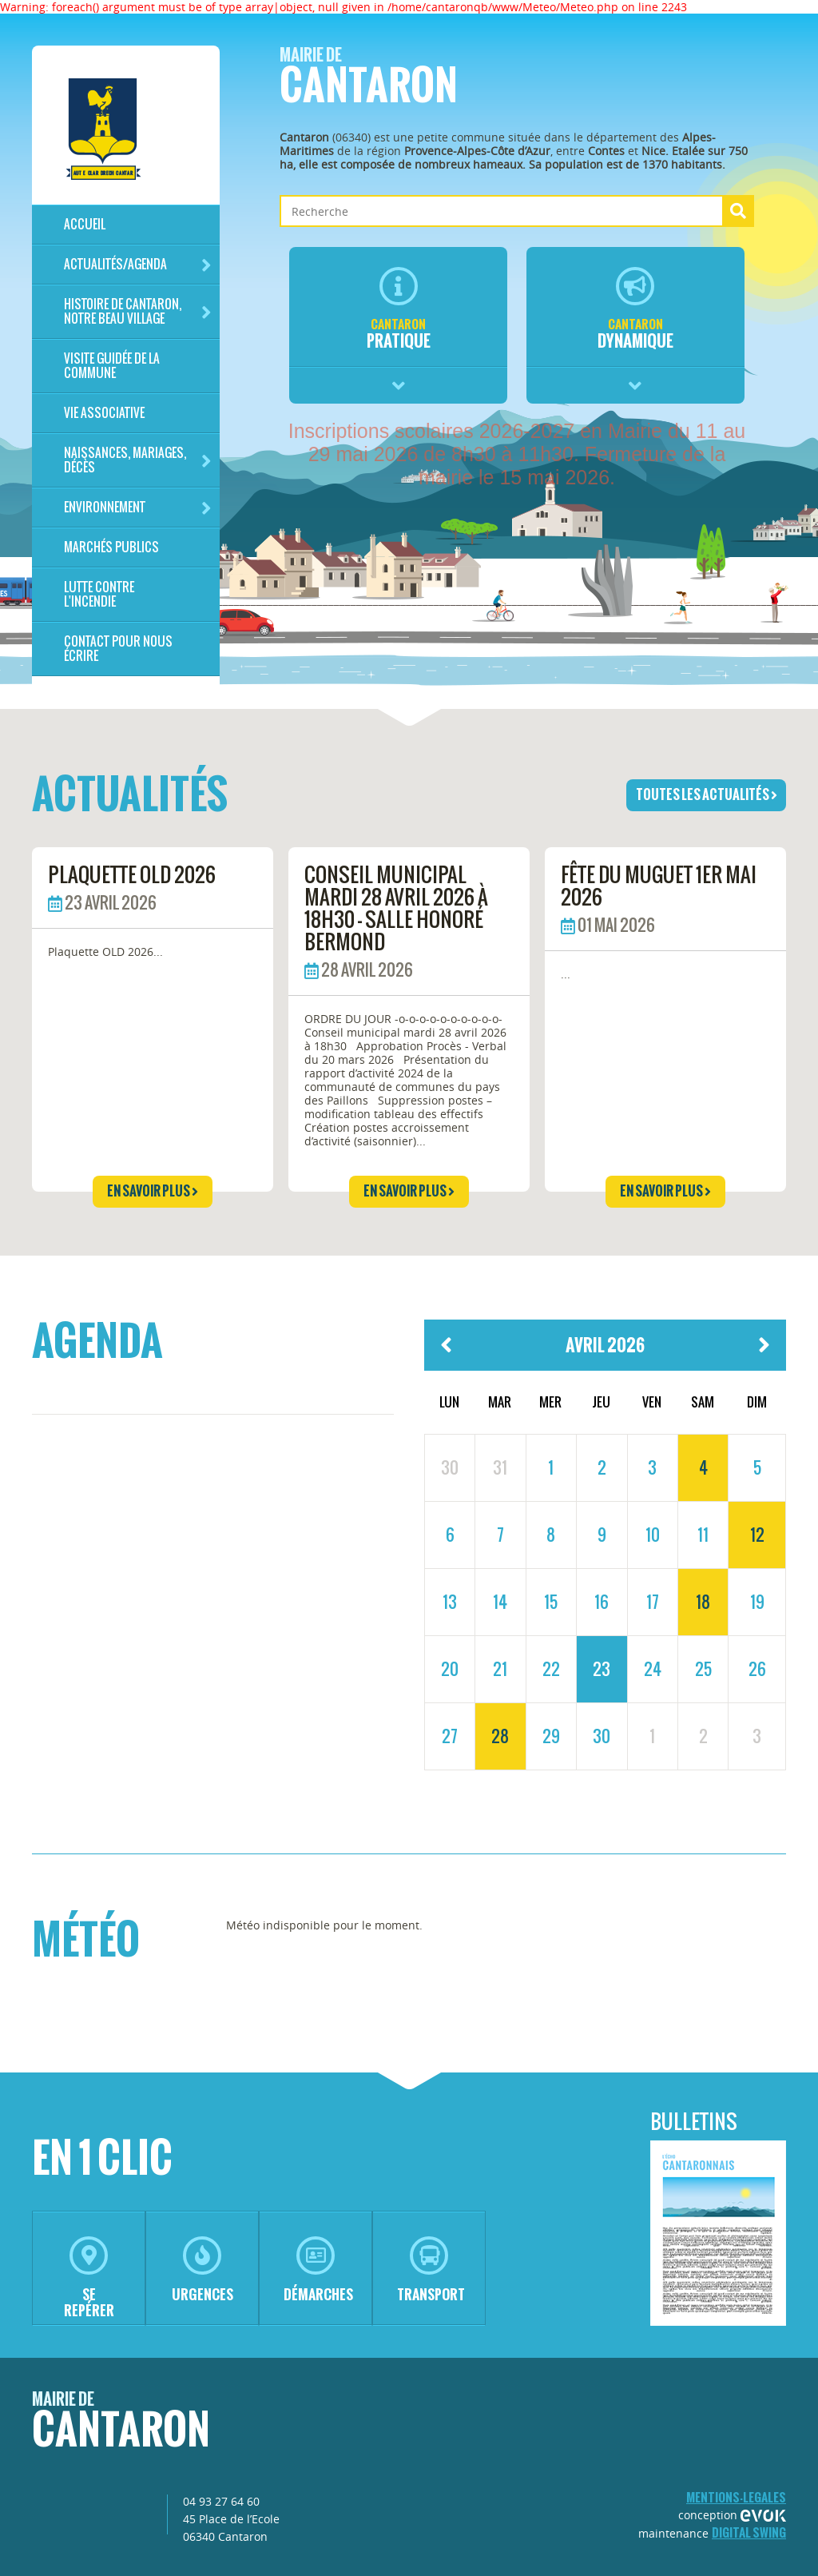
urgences (202, 2270)
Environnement (138, 508)
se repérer (89, 2278)
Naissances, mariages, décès (138, 460)
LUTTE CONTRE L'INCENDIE (99, 594)
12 (757, 1535)
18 (703, 1602)
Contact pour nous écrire (118, 648)
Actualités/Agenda (138, 265)
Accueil (84, 224)
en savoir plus (152, 1190)
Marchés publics (111, 547)
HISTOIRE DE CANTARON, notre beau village (138, 311)
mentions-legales (736, 2497)
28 (500, 1736)
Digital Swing (749, 2532)
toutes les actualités (706, 794)
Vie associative (104, 413)
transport (431, 2270)
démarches (318, 2270)
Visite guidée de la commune (112, 365)
